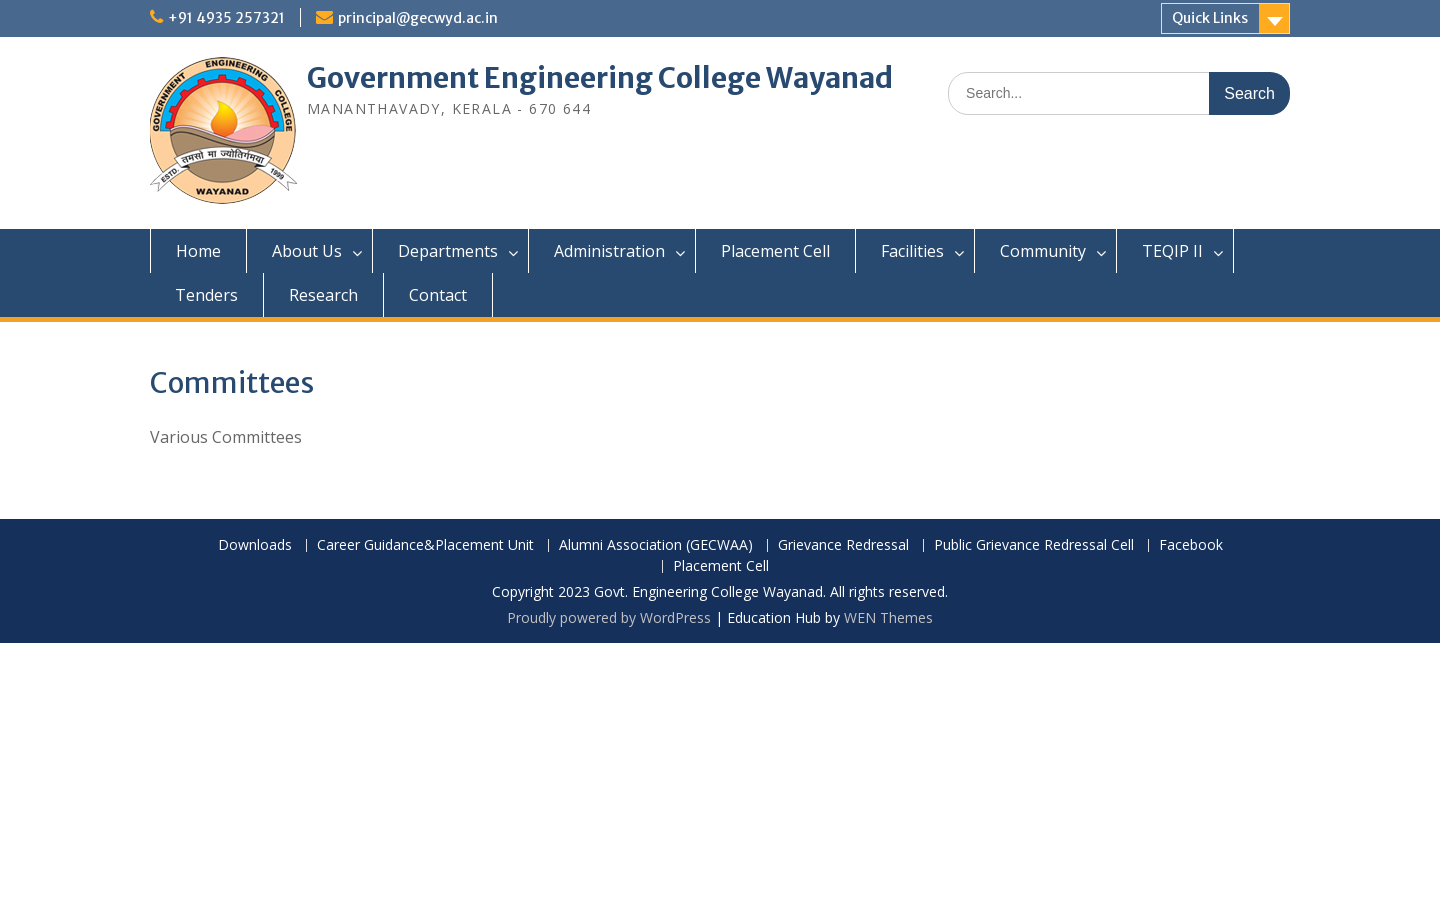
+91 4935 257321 (226, 18)
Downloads (255, 545)
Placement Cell (775, 251)
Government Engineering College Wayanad (600, 78)
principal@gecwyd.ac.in (418, 18)
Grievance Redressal (843, 545)
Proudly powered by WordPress (609, 617)
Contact (438, 295)
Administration (609, 251)
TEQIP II (1172, 251)
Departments (448, 251)
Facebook (1191, 545)
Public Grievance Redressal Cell (1034, 545)
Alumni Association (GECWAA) (656, 545)
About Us (307, 251)
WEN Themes (888, 617)
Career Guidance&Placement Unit (425, 545)
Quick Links (1210, 18)
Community (1043, 251)
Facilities (912, 251)
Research (323, 295)
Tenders (206, 295)
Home (198, 251)
